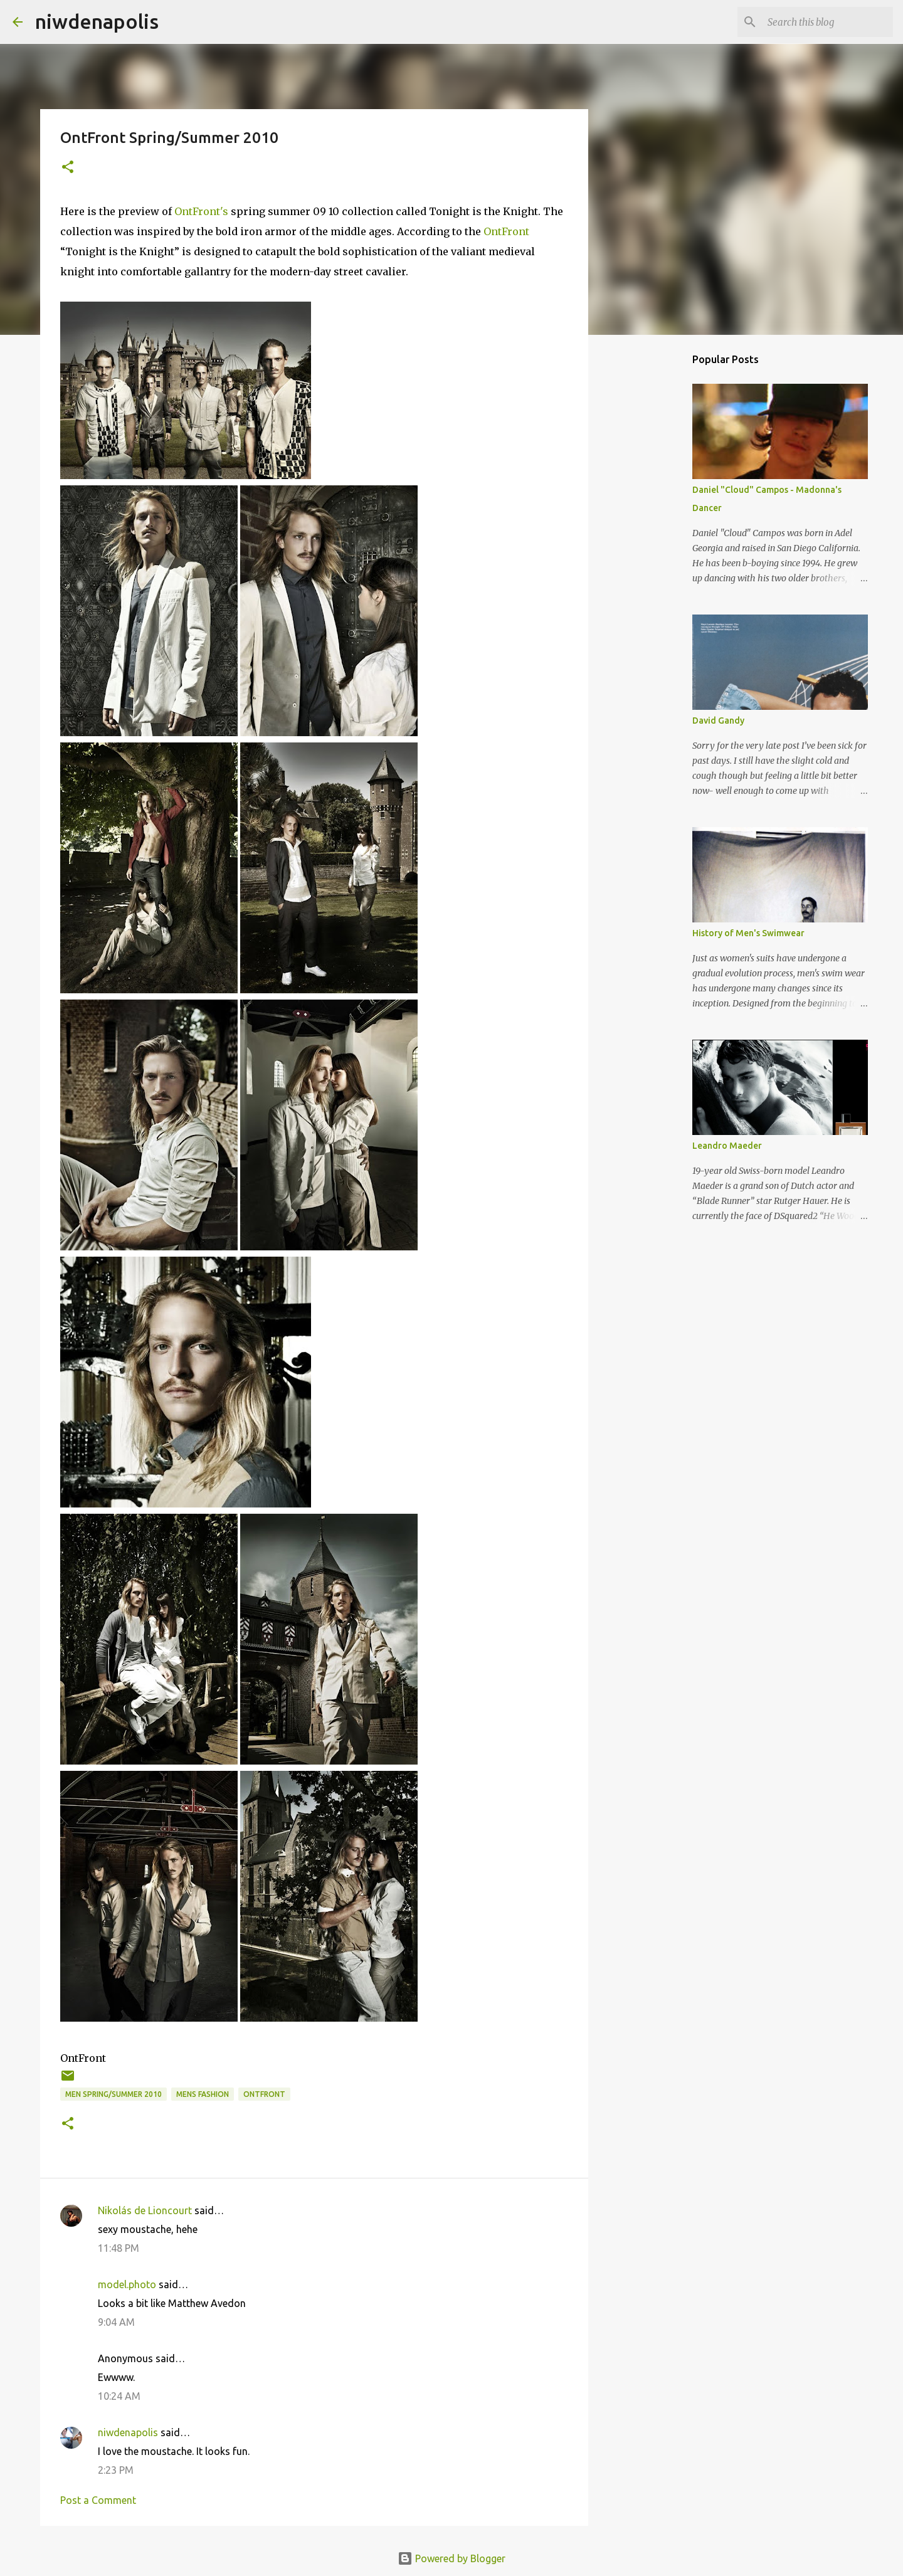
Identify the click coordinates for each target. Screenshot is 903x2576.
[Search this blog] (827, 22)
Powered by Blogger (451, 2558)
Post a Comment (98, 2500)
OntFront (506, 231)
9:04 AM (116, 2322)
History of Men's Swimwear (748, 933)
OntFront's (201, 211)
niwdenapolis (97, 21)
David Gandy (718, 720)
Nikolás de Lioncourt (145, 2210)
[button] (67, 167)
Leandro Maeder (727, 1146)
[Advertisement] (706, 590)
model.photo (127, 2284)
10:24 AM (119, 2396)
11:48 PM (118, 2248)
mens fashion (202, 2094)
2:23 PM (116, 2470)
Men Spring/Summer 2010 (113, 2094)
